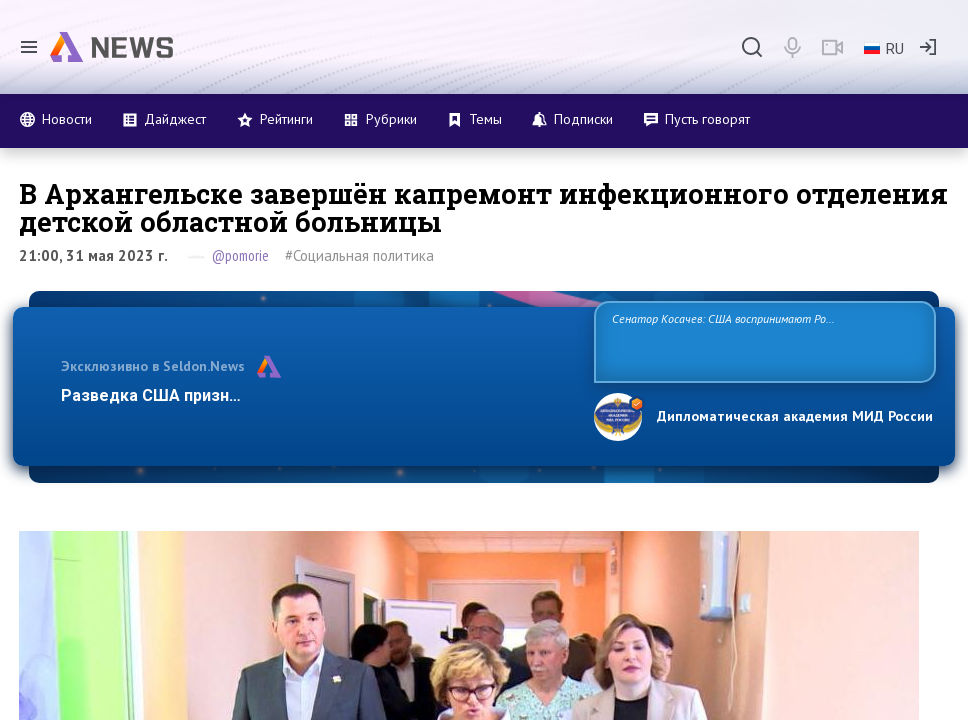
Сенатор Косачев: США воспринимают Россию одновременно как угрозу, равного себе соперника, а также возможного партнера (763, 340)
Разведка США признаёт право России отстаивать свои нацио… (313, 395)
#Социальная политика (359, 255)
